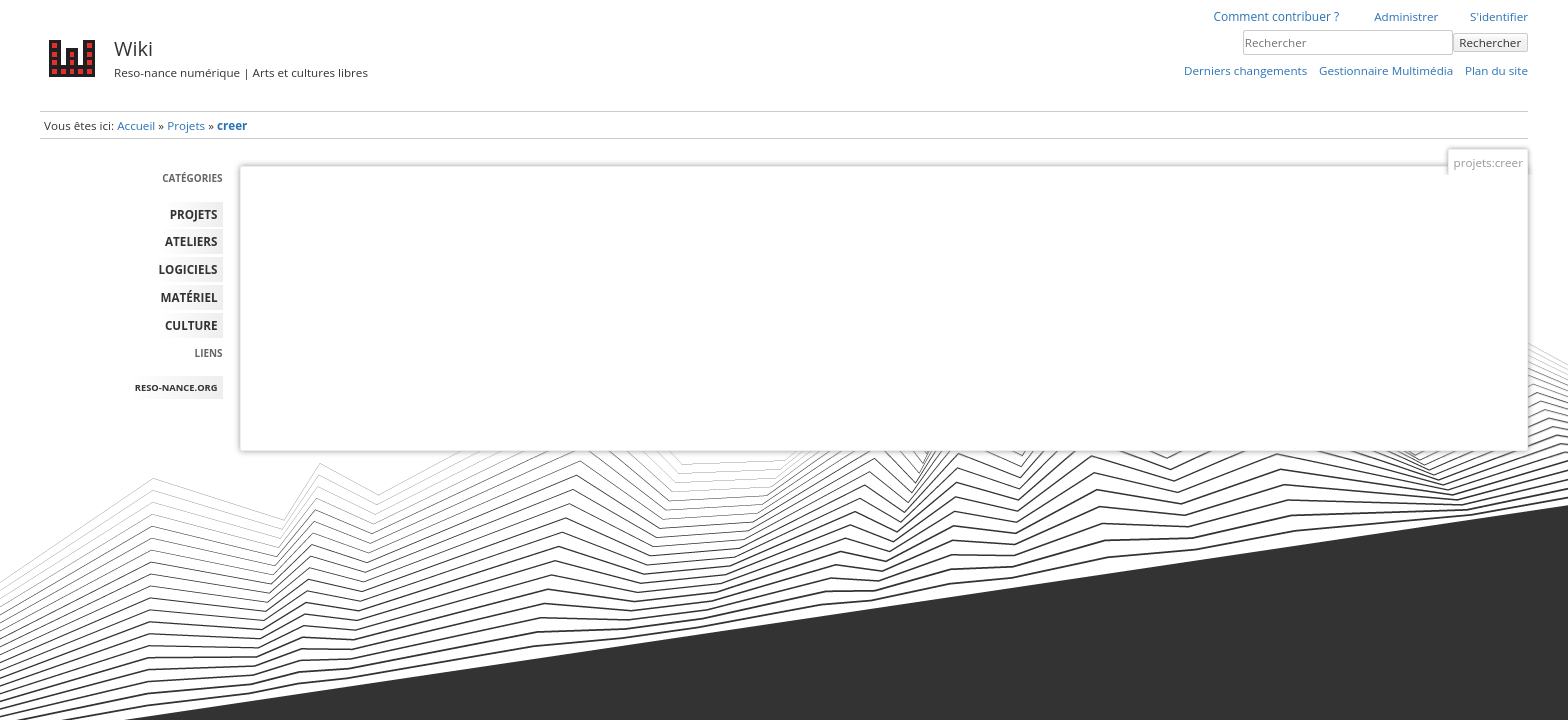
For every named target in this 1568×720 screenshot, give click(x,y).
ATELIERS (191, 241)
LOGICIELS (188, 269)
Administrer (1406, 16)
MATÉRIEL (189, 297)
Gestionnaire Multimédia (1386, 70)
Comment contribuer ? (1276, 16)
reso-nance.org (176, 387)
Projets (186, 125)
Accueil (136, 125)
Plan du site (1496, 70)
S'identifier (1499, 16)
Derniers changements (1245, 70)
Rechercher (1490, 42)
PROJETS (194, 214)
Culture (191, 325)
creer (232, 125)
